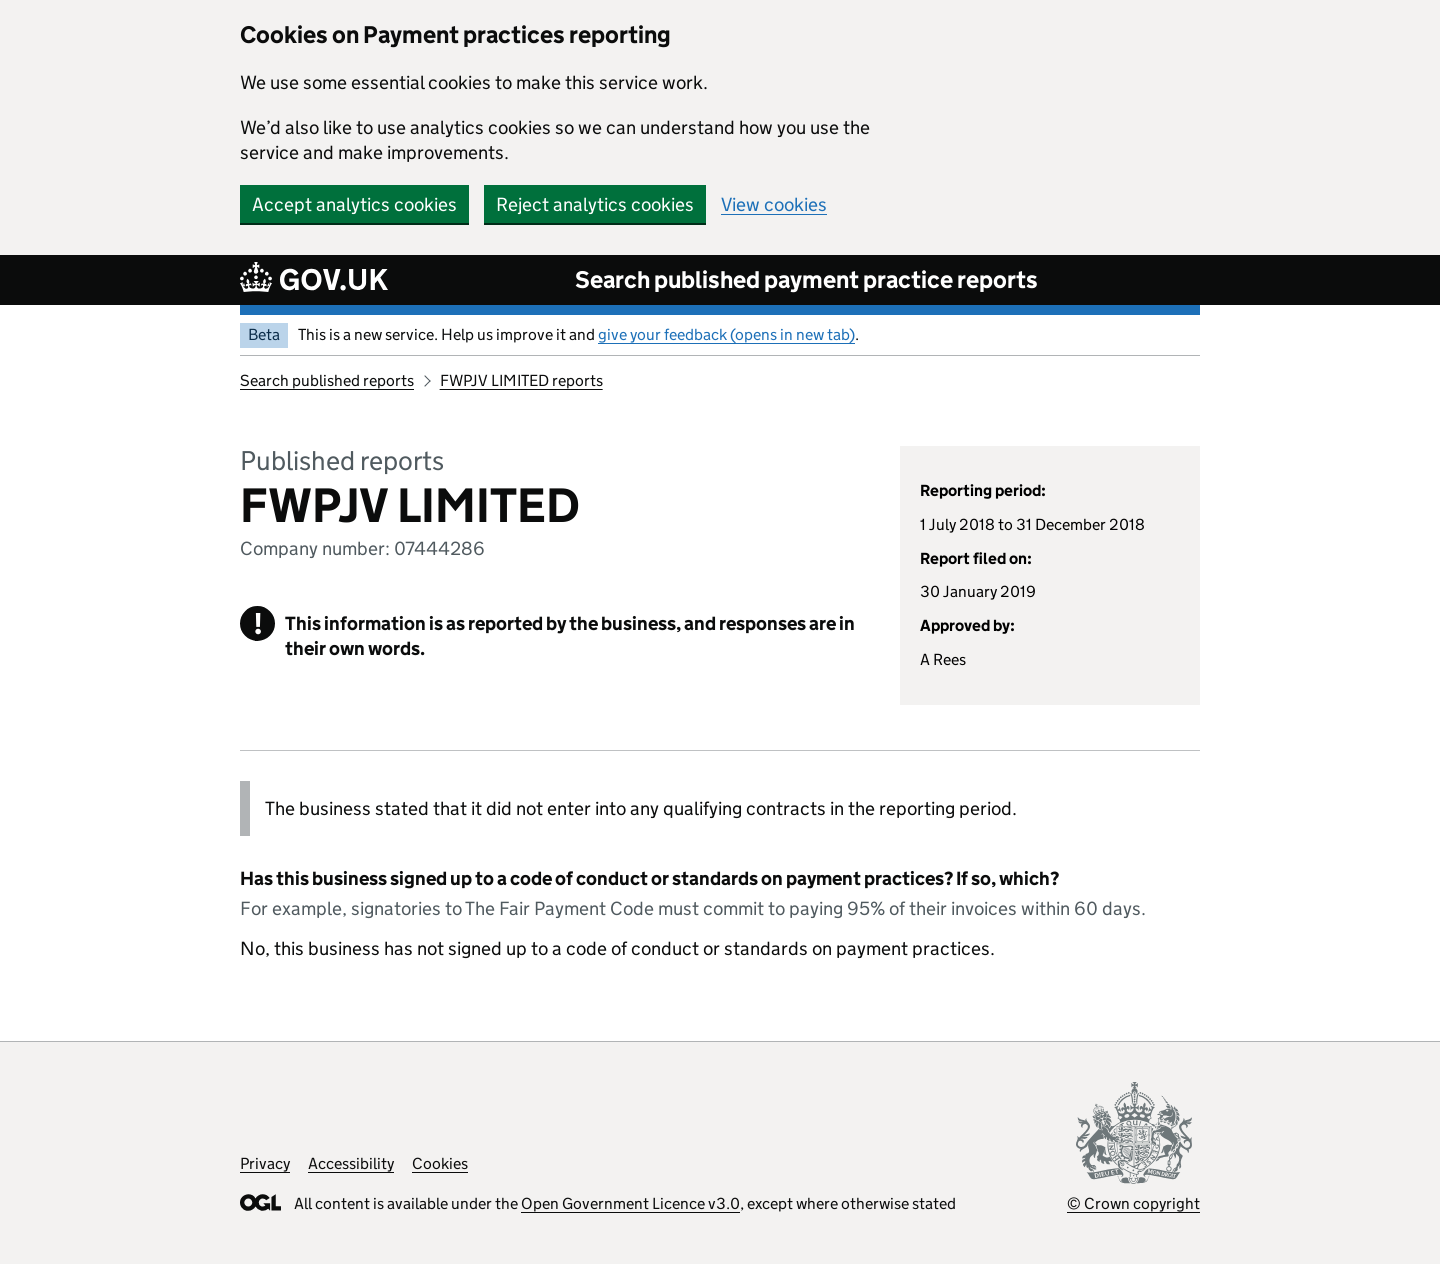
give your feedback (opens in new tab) (726, 334)
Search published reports (327, 380)
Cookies (440, 1163)
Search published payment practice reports (806, 279)
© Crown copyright (1133, 1203)
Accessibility (351, 1163)
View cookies (774, 204)
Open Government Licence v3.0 (630, 1203)
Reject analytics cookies (595, 204)
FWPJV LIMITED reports (521, 380)
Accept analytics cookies (354, 204)
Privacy (265, 1163)
